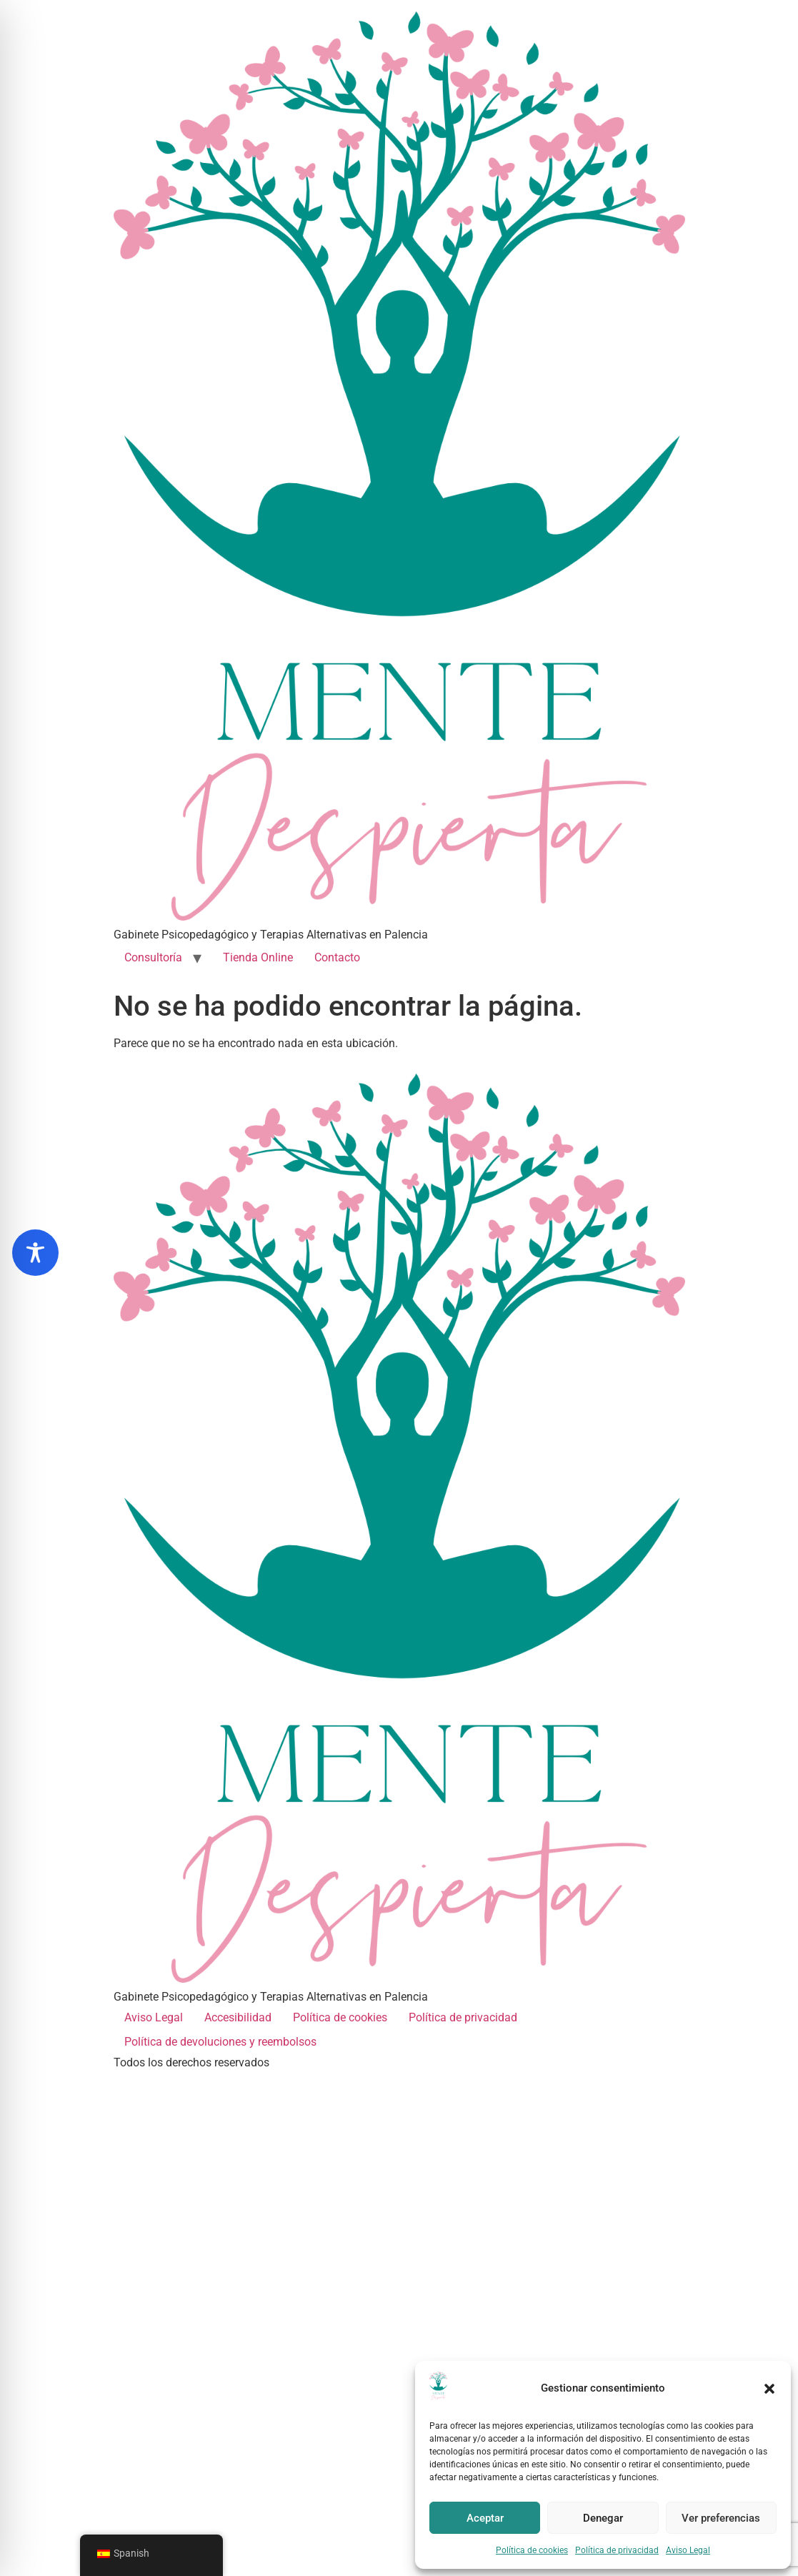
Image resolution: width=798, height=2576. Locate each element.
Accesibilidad (237, 2017)
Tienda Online (258, 957)
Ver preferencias (721, 2518)
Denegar (603, 2518)
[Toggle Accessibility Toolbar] (35, 1252)
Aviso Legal (688, 2550)
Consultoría (153, 957)
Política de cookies (532, 2550)
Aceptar (485, 2518)
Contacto (337, 957)
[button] (769, 2389)
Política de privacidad (617, 2550)
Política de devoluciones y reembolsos (220, 2042)
